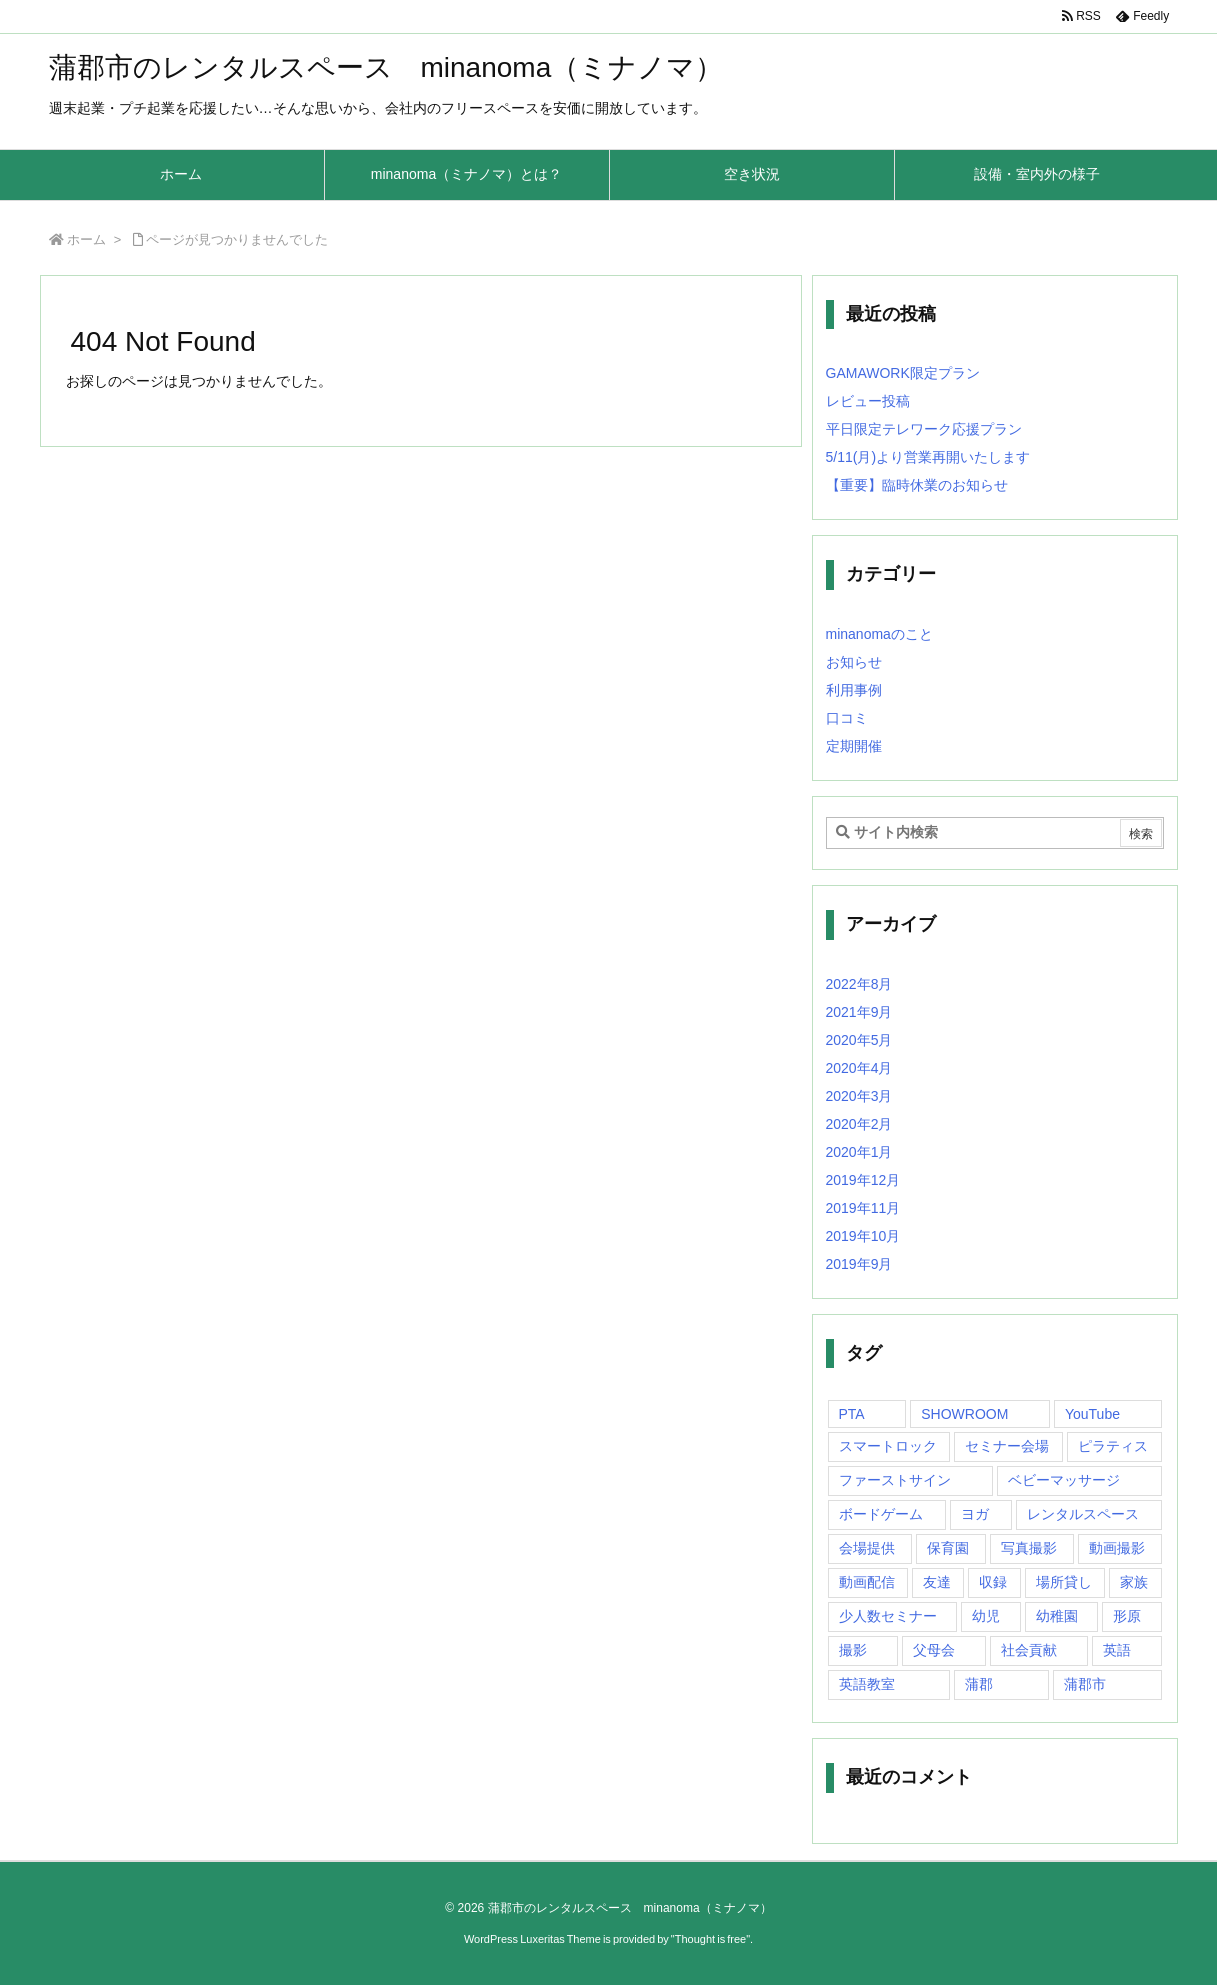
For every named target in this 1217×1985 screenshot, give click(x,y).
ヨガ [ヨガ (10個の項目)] (975, 1514)
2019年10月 (863, 1236)
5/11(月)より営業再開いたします (928, 457)
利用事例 (854, 690)
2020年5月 (859, 1040)
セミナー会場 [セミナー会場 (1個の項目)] (1007, 1446)
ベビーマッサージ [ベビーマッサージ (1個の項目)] (1064, 1480)
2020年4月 (859, 1068)
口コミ (847, 718)
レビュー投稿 (868, 401)
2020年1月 (859, 1152)
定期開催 (854, 746)
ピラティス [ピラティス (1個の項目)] (1113, 1446)
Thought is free (710, 1939)
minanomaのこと (879, 634)
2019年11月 (863, 1208)
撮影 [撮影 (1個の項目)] (853, 1650)
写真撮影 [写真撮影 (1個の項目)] (1029, 1548)
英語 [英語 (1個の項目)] (1117, 1650)
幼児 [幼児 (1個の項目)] (986, 1616)
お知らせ (854, 662)
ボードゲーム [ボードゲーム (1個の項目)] (881, 1514)
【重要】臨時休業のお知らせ (917, 485)
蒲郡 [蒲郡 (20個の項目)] (979, 1684)
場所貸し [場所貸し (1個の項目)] (1064, 1582)
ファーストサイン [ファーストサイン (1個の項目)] (895, 1480)
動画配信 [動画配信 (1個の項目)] (867, 1582)
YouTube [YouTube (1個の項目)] (1092, 1414)
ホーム (86, 239)
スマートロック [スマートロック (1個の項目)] (888, 1446)
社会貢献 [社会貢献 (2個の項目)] (1029, 1650)
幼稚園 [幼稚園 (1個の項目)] (1057, 1616)
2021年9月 (859, 1012)
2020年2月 (859, 1124)
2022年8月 (859, 984)
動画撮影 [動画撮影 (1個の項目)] (1117, 1548)
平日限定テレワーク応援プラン (924, 429)
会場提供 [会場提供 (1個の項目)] (867, 1548)
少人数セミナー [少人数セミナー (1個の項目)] (888, 1616)
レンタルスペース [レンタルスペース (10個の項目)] (1083, 1514)
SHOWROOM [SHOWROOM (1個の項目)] (964, 1414)
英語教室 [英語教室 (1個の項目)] (867, 1684)
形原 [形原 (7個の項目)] (1127, 1616)
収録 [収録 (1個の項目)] (993, 1582)
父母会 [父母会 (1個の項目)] (934, 1650)
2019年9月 (859, 1264)
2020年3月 (859, 1096)
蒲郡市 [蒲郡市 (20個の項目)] (1085, 1684)
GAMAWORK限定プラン (903, 373)
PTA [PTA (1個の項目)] (852, 1414)
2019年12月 (863, 1180)
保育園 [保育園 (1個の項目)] (948, 1548)
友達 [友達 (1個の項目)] (937, 1582)
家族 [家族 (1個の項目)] (1134, 1582)
